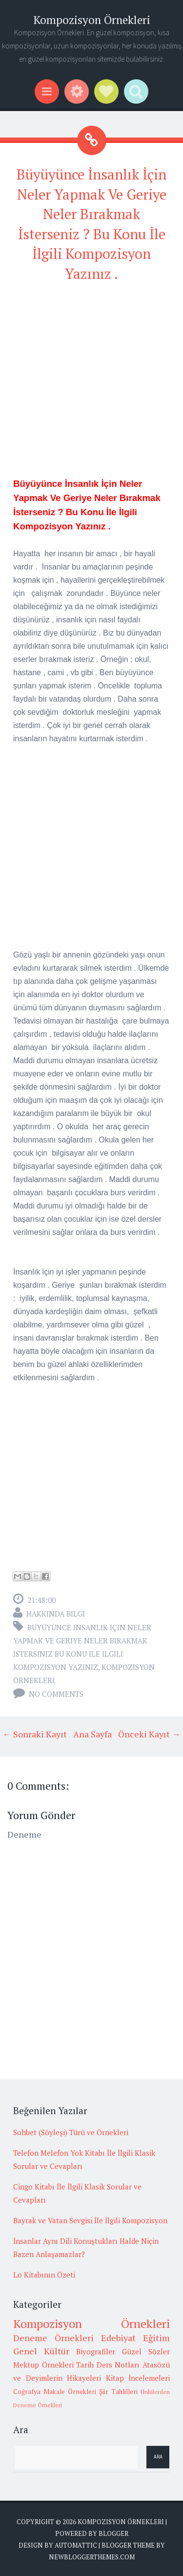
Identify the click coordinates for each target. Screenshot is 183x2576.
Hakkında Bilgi (55, 1614)
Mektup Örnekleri (43, 2365)
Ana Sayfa (92, 1734)
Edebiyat (118, 2338)
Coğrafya (27, 2391)
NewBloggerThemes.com (92, 2557)
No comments (56, 1694)
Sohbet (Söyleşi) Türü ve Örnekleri (70, 2132)
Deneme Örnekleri (53, 2338)
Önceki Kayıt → (149, 1734)
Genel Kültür (41, 2351)
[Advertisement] (91, 385)
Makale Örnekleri (69, 2391)
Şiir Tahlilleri (118, 2391)
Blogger (113, 2533)
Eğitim (156, 2338)
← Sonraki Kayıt (34, 1734)
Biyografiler (95, 2351)
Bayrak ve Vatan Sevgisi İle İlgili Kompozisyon (90, 2220)
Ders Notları (118, 2365)
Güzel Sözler (146, 2351)
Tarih (85, 2365)
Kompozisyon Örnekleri (91, 19)
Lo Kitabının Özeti (44, 2275)
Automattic (76, 2545)
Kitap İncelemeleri (138, 2378)
